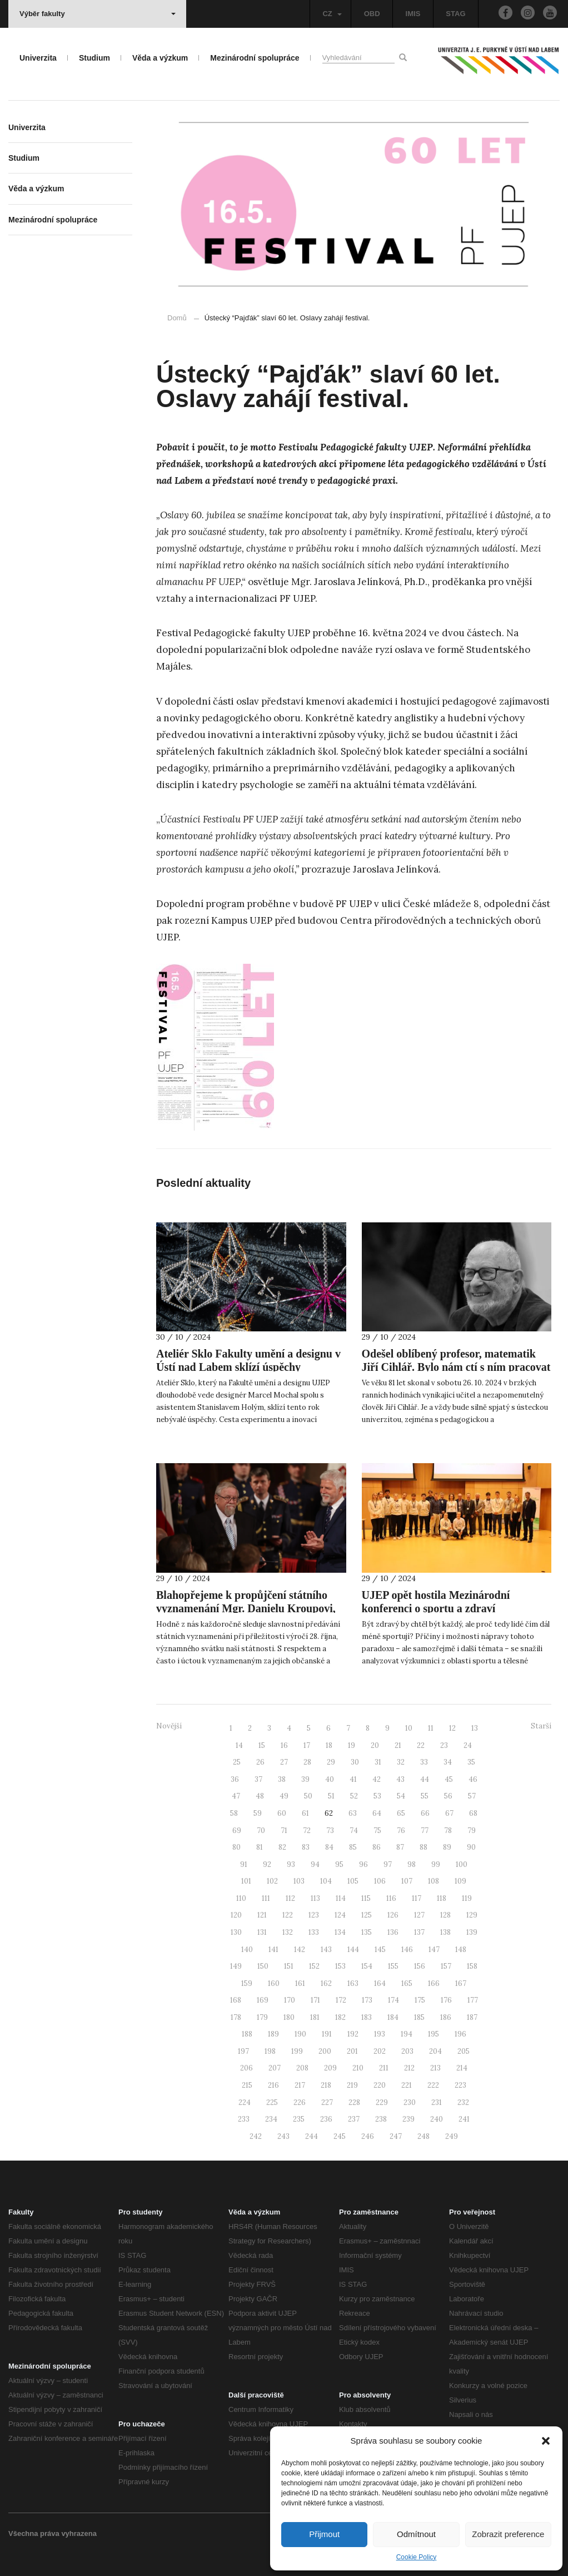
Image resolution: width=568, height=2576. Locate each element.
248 (423, 2136)
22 (421, 1745)
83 (306, 1847)
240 (436, 2119)
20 (375, 1745)
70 (261, 1830)
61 (305, 1813)
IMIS (413, 13)
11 (431, 1728)
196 (460, 2034)
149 (236, 1966)
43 (400, 1779)
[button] (545, 2440)
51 (331, 1796)
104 (326, 1881)
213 (435, 2068)
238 (381, 2119)
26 (260, 1762)
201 (352, 2051)
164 (380, 1983)
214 (461, 2068)
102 (272, 1881)
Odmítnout (416, 2534)
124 (340, 1915)
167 (460, 1983)
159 (246, 1983)
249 (451, 2136)
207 (274, 2068)
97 (387, 1864)
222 (433, 2085)
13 (474, 1728)
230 (409, 2102)
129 (471, 1915)
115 (366, 1898)
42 (376, 1779)
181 (315, 2017)
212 (409, 2068)
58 (234, 1813)
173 (367, 2000)
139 (471, 1932)
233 (244, 2119)
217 (300, 2085)
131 (262, 1932)
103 (299, 1881)
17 (306, 1745)
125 (366, 1915)
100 (461, 1864)
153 (340, 1966)
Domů (177, 318)
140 (247, 1949)
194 (406, 2034)
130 (236, 1932)
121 (262, 1915)
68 (473, 1813)
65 (401, 1813)
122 (287, 1915)
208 (302, 2068)
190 (300, 2034)
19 (351, 1745)
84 (329, 1847)
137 (419, 1932)
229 (382, 2102)
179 (262, 2017)
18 (329, 1745)
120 (236, 1915)
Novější (169, 1726)
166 (434, 1983)
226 (299, 2102)
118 (441, 1898)
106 (380, 1881)
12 (452, 1728)
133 (313, 1932)
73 (330, 1830)
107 (406, 1881)
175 (420, 2000)
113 (315, 1898)
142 (299, 1949)
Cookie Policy (416, 2557)
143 (326, 1949)
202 (379, 2051)
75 (377, 1830)
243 (283, 2136)
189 (273, 2034)
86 (376, 1847)
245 (339, 2136)
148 (460, 1949)
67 (449, 1813)
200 (324, 2051)
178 (236, 2017)
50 (308, 1796)
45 (449, 1779)
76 (401, 1830)
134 (340, 1932)
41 (353, 1779)
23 (444, 1745)
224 (244, 2102)
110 (241, 1898)
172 (341, 2000)
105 (352, 1881)
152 (314, 1966)
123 (313, 1915)
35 (471, 1762)
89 (447, 1847)
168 (235, 2000)
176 (446, 2000)
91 (243, 1864)
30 (355, 1762)
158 (472, 1966)
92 (267, 1864)
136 (392, 1932)
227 (327, 2102)
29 (331, 1762)
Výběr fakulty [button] (97, 13)
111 (266, 1898)
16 (284, 1745)
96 (363, 1864)
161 (300, 1983)
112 (290, 1898)
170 (289, 2000)
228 (354, 2102)
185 (419, 2017)
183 (366, 2017)
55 (425, 1796)
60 (281, 1813)
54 (401, 1796)
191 (327, 2034)
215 (247, 2085)
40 (329, 1779)
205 (463, 2051)
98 (411, 1864)
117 (416, 1898)
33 (424, 1762)
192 (352, 2034)
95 (339, 1864)
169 (262, 2000)
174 (393, 2000)
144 (353, 1949)
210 (357, 2068)
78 (448, 1830)
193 (379, 2034)
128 (445, 1915)
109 (460, 1881)
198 (270, 2051)
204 (435, 2051)
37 (258, 1779)
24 (468, 1745)
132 (287, 1932)
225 (272, 2102)
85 (353, 1847)
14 (239, 1745)
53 (377, 1796)
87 (400, 1847)
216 (273, 2085)
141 (273, 1949)
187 (472, 2017)
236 (326, 2119)
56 (448, 1796)
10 (408, 1728)
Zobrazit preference (508, 2534)
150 (262, 1966)
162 (326, 1983)
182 (340, 2017)
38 (282, 1779)
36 (235, 1779)
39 (305, 1779)
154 (366, 1966)
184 (392, 2017)
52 (354, 1796)
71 (284, 1830)
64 (376, 1813)
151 (288, 1966)
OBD (372, 13)
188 (247, 2034)
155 (393, 1966)
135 (366, 1932)
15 (261, 1745)
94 (315, 1864)
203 (407, 2051)
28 (307, 1762)
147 (434, 1949)
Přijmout (324, 2534)
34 (448, 1762)
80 (236, 1847)
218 (326, 2085)
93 (291, 1864)
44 (424, 1779)
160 (274, 1983)
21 (398, 1745)
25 (237, 1762)
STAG (455, 13)
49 (284, 1796)
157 (446, 1966)
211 (383, 2068)
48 (260, 1796)
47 (236, 1796)
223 (460, 2085)
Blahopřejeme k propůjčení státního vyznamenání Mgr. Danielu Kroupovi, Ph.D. (246, 1608)
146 (407, 1949)
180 (289, 2017)
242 (256, 2136)
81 (259, 1847)
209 (330, 2068)
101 (246, 1881)
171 (315, 2000)
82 (282, 1847)
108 (433, 1881)
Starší (541, 1726)
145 (380, 1949)
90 (471, 1847)
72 (307, 1830)
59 (257, 1813)
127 (419, 1915)
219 (352, 2085)
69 (236, 1830)
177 (472, 2000)
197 (243, 2051)
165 (406, 1983)
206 (246, 2068)
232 (463, 2102)
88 (423, 1847)
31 (378, 1762)
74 (354, 1830)
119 (467, 1898)
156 (419, 1966)
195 (433, 2034)
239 (408, 2119)
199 (297, 2051)
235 (299, 2119)
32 (401, 1762)
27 (284, 1762)
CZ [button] (331, 13)
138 (445, 1932)
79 (471, 1830)
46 (473, 1779)
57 (472, 1796)
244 (311, 2136)
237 (354, 2119)
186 (445, 2017)
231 (436, 2102)
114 (341, 1898)
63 (352, 1813)
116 (391, 1898)
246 (367, 2136)
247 (396, 2136)
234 (271, 2119)
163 (352, 1983)
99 (435, 1864)
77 (425, 1830)
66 (425, 1813)
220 (379, 2085)
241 (464, 2119)
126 (392, 1915)
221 (406, 2085)
